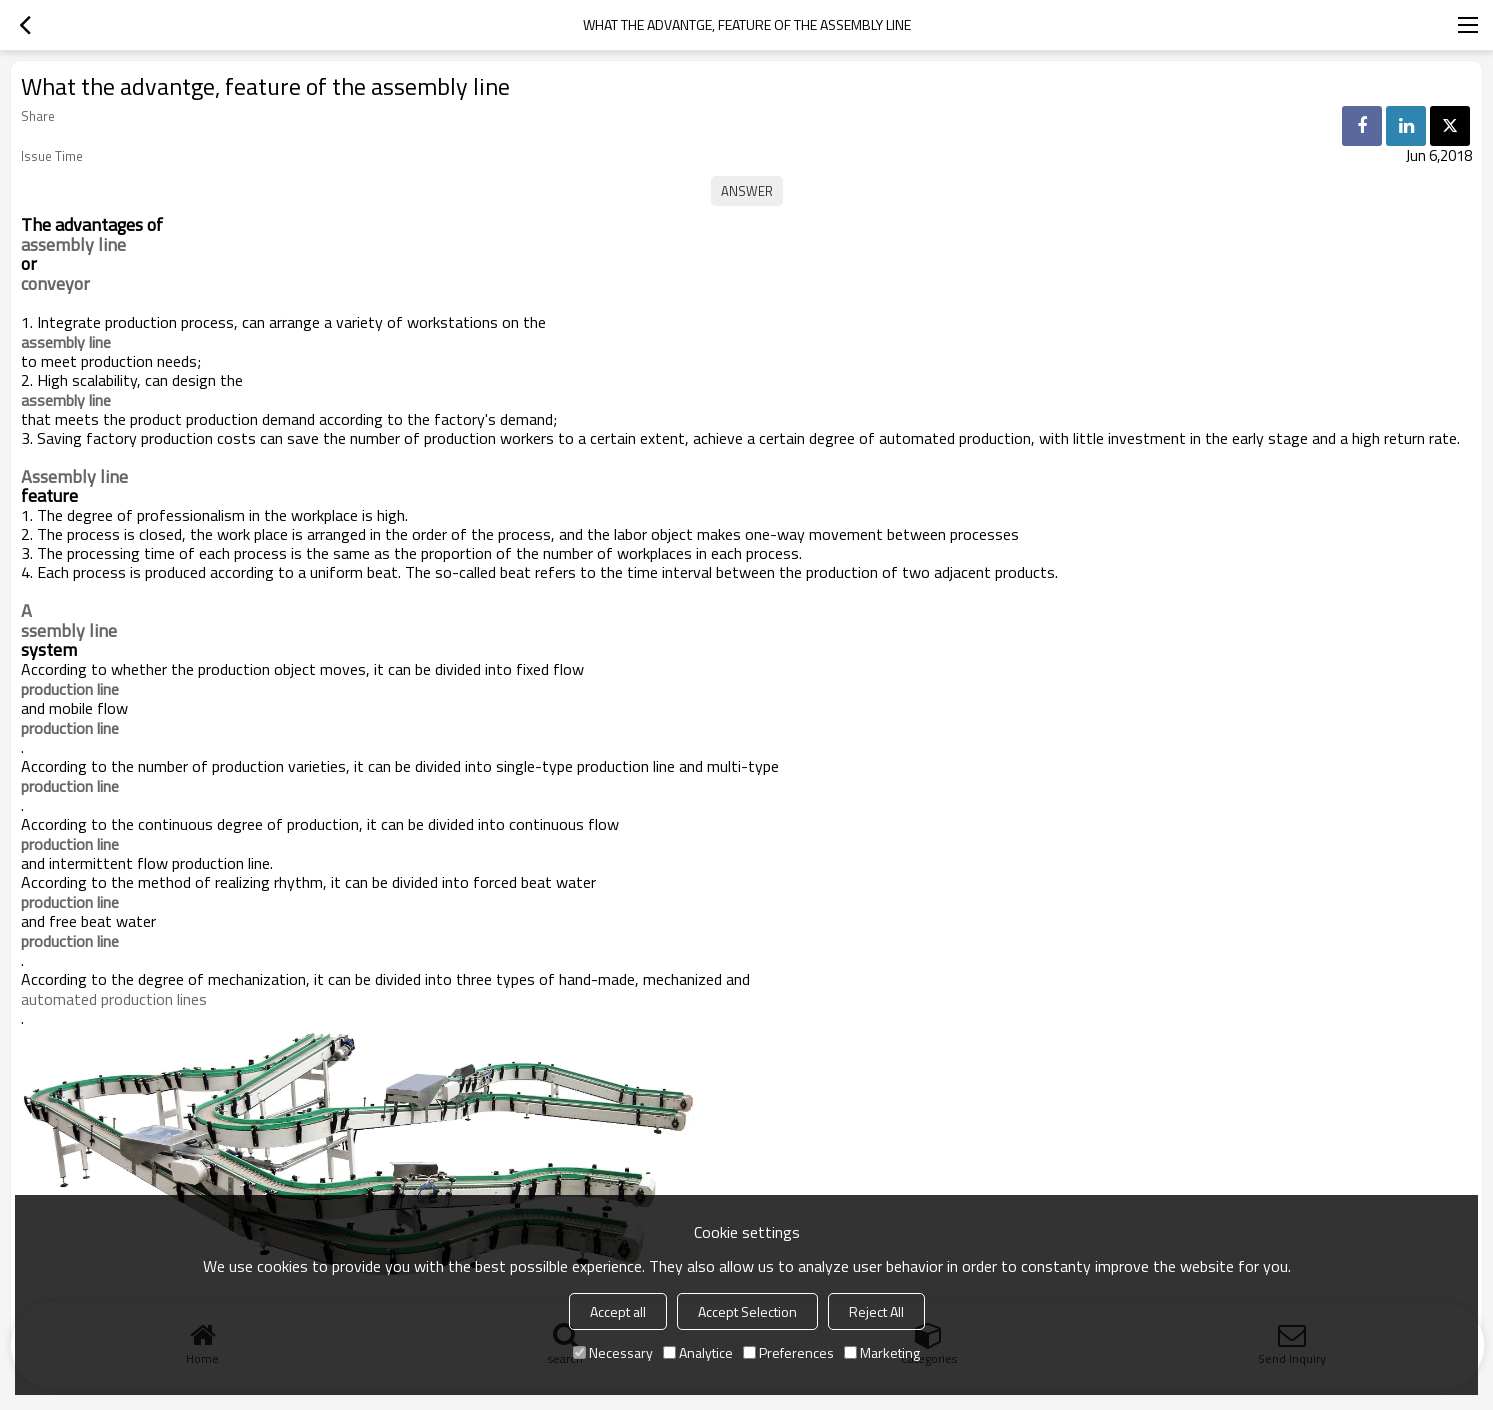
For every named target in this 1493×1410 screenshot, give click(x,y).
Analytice (698, 1352)
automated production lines (114, 999)
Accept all (618, 1311)
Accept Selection (747, 1311)
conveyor (55, 284)
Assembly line (74, 477)
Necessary (613, 1352)
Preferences (788, 1352)
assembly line (73, 245)
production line (70, 786)
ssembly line (69, 631)
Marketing (882, 1352)
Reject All (876, 1311)
